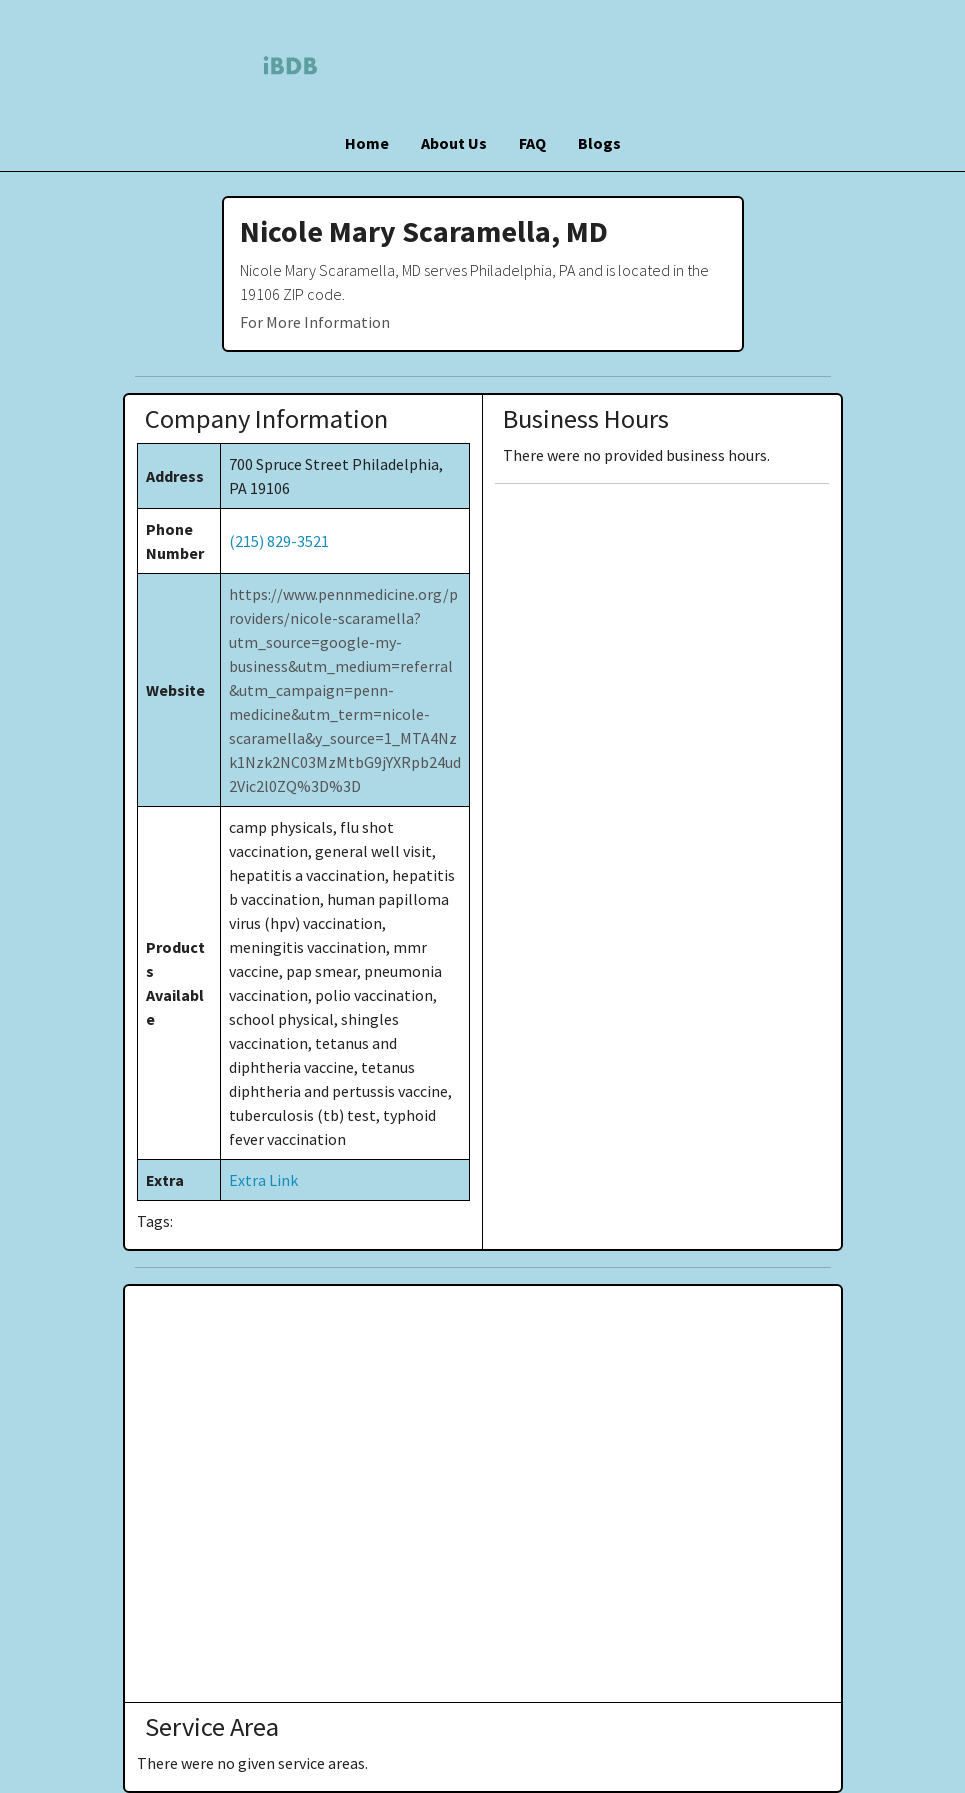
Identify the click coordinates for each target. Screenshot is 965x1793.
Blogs (599, 143)
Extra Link (263, 1180)
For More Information (315, 322)
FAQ (532, 143)
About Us (454, 143)
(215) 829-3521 (279, 541)
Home (367, 143)
